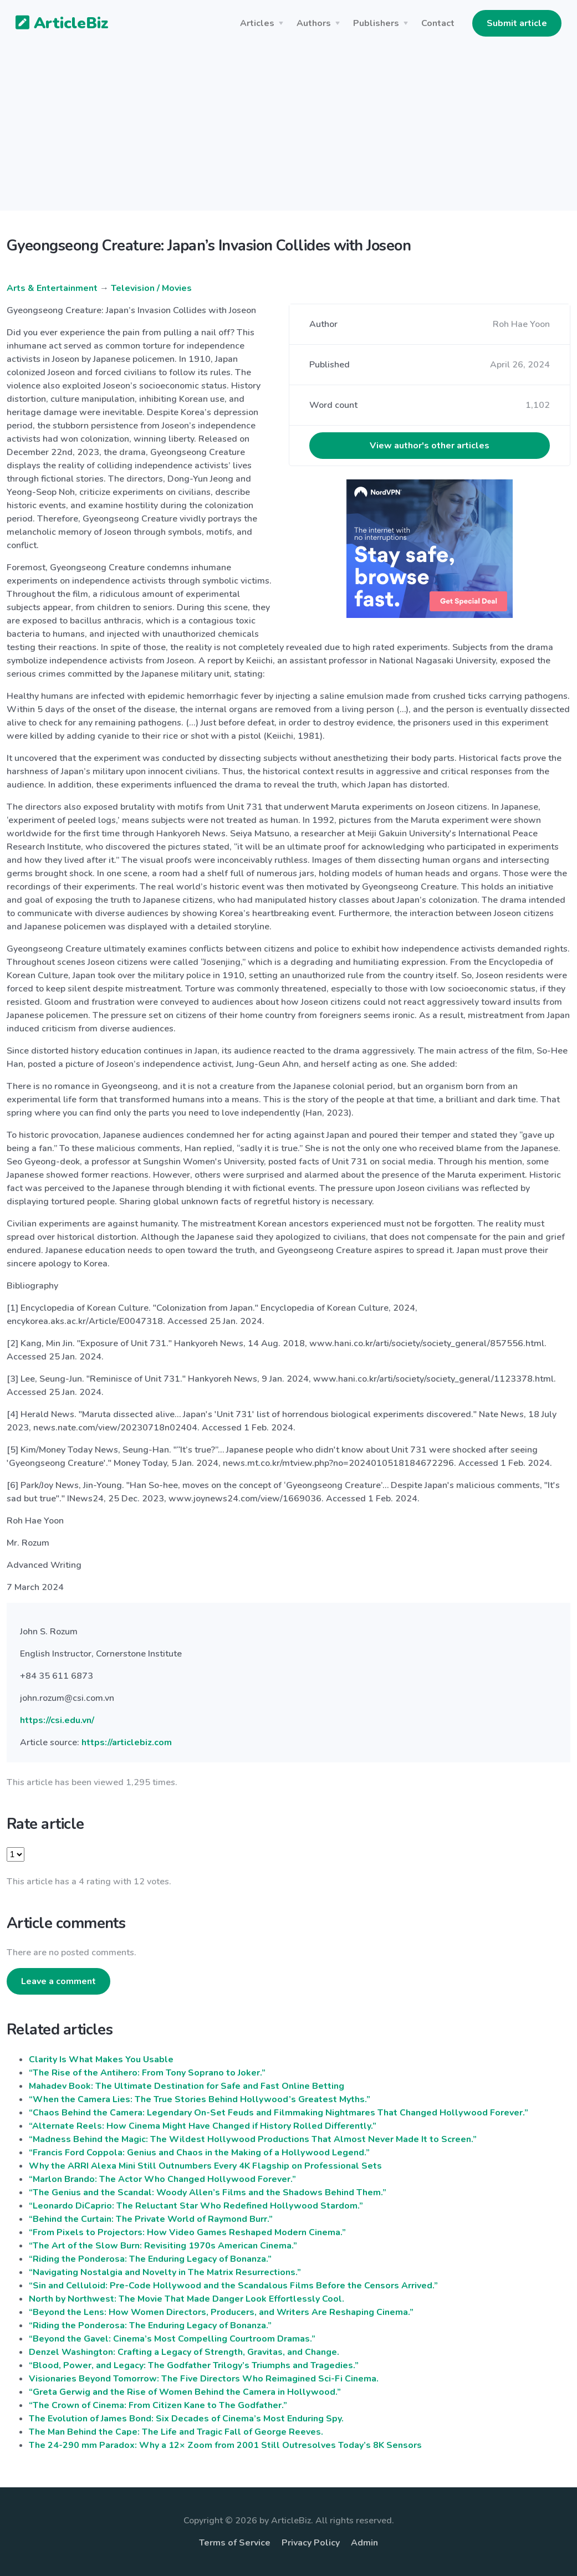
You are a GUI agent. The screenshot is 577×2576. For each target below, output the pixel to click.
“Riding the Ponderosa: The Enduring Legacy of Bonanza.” (150, 2259)
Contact (438, 23)
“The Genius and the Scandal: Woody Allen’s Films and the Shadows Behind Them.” (207, 2192)
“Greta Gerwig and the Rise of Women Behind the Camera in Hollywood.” (185, 2392)
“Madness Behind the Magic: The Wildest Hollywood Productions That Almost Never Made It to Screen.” (253, 2139)
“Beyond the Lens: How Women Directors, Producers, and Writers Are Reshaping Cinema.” (221, 2312)
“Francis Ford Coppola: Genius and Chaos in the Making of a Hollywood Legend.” (199, 2152)
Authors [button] (314, 23)
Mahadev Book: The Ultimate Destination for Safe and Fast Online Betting (186, 2086)
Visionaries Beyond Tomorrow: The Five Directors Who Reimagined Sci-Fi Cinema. (204, 2379)
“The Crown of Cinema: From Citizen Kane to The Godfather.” (158, 2405)
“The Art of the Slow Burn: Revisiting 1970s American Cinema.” (163, 2246)
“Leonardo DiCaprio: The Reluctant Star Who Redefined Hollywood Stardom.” (196, 2206)
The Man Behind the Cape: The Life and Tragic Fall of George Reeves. (176, 2432)
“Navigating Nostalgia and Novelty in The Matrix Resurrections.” (165, 2272)
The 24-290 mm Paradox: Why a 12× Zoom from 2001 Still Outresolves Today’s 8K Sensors (225, 2445)
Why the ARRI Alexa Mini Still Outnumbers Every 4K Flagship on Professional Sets (205, 2166)
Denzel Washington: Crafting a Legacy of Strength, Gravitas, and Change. (184, 2352)
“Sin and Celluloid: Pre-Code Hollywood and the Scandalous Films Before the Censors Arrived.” (233, 2285)
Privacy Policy (311, 2543)
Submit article (517, 23)
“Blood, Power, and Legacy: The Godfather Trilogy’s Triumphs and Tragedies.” (194, 2365)
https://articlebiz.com (126, 1742)
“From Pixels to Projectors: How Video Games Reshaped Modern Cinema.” (187, 2232)
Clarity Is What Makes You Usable (101, 2059)
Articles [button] (257, 23)
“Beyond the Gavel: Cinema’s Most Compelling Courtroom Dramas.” (172, 2339)
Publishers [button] (376, 23)
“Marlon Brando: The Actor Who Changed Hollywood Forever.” (162, 2179)
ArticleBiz (55, 24)
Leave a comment (58, 1981)
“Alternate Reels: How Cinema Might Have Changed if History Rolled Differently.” (202, 2126)
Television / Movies (151, 288)
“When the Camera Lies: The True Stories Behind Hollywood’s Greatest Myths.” (199, 2099)
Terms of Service (234, 2543)
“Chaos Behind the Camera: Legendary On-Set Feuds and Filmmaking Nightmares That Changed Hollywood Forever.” (278, 2113)
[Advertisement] (288, 133)
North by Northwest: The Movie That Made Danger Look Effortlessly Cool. (186, 2299)
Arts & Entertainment (52, 288)
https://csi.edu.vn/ (57, 1720)
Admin (364, 2543)
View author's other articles (429, 445)
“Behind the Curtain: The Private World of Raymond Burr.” (151, 2219)
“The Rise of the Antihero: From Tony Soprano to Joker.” (147, 2073)
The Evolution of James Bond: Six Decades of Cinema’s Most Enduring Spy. (186, 2419)
